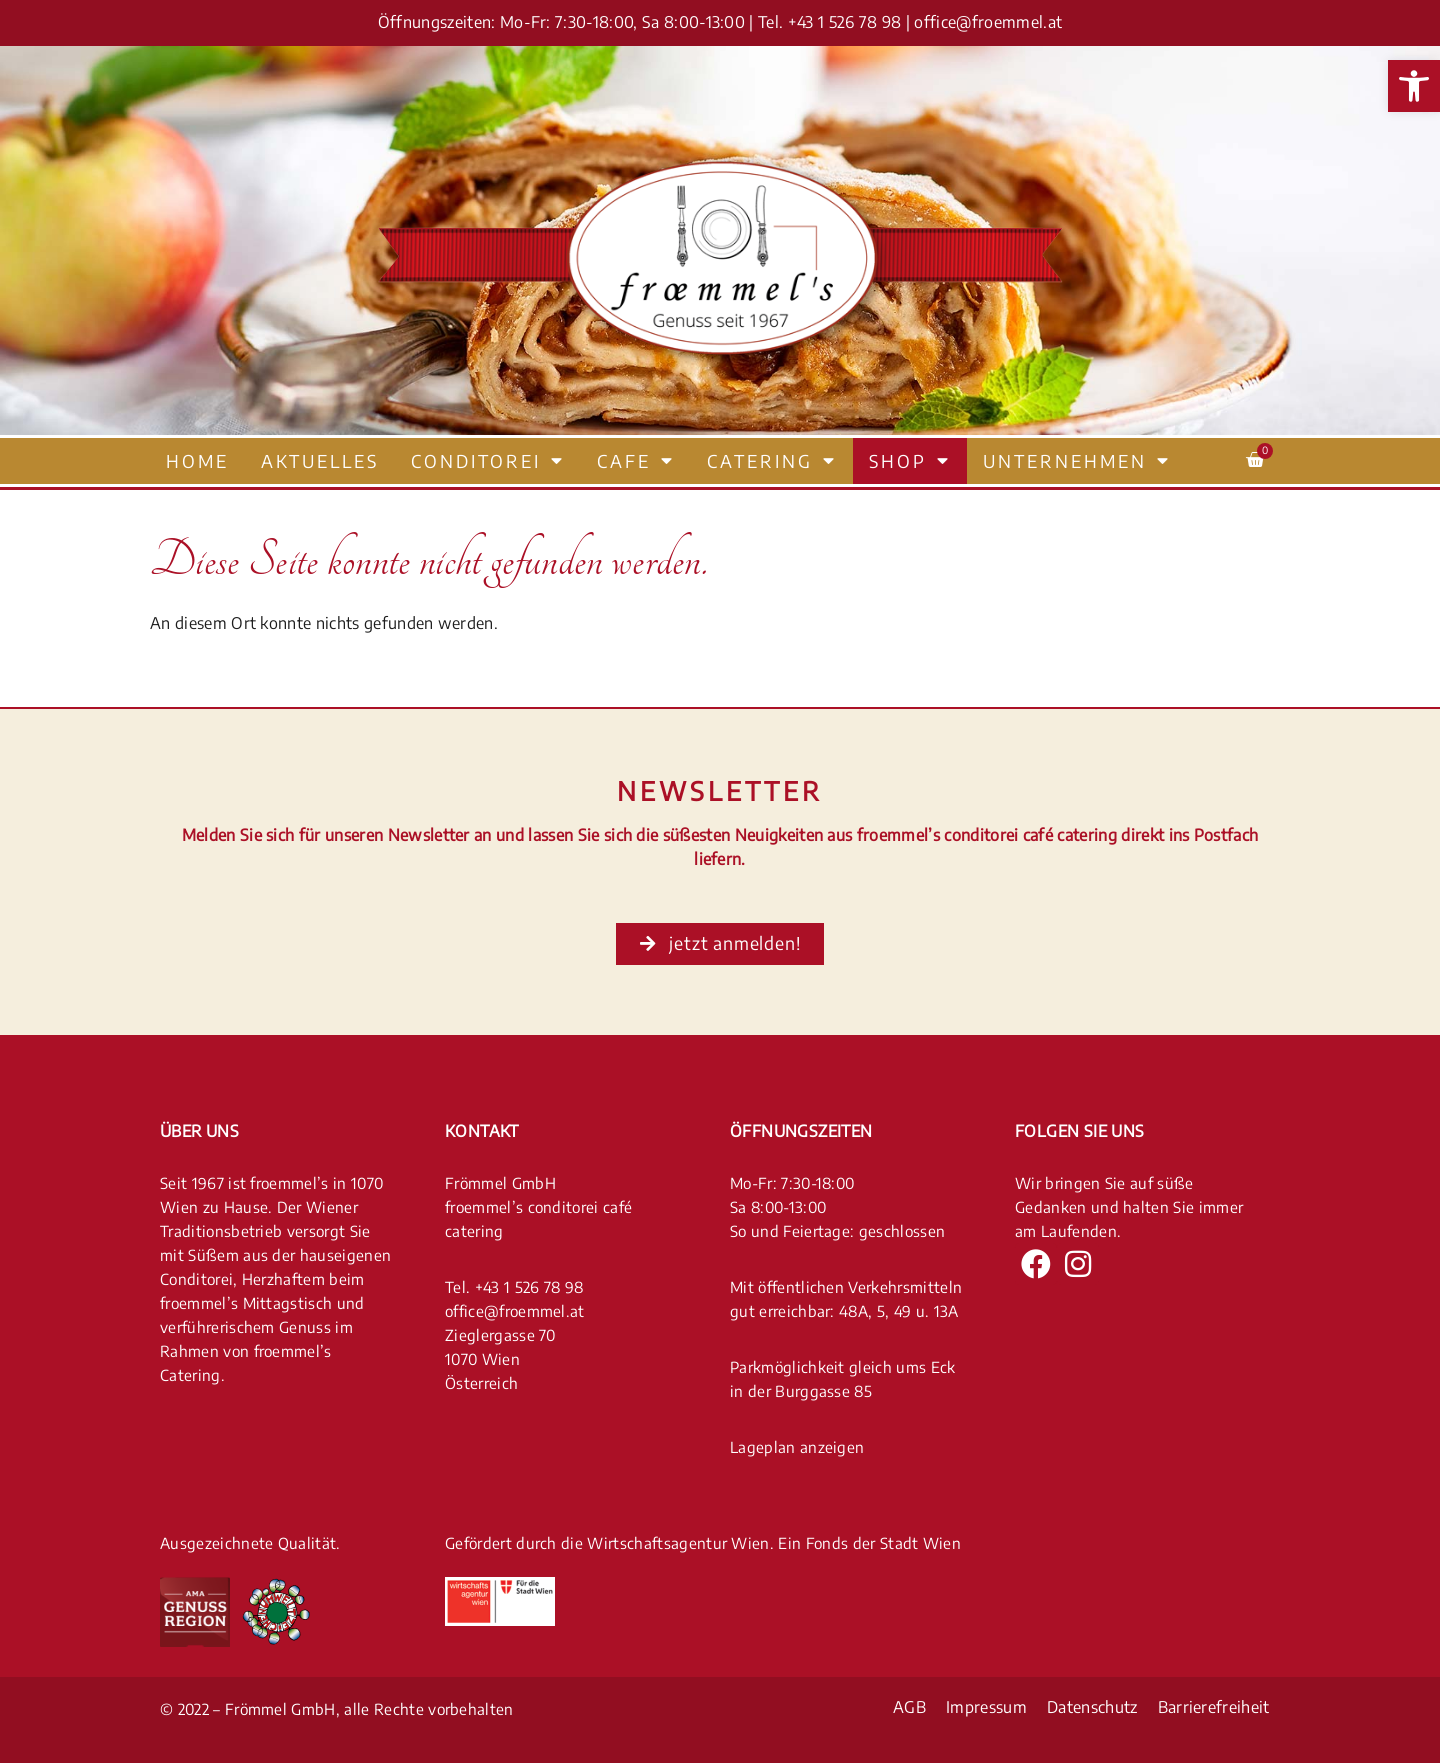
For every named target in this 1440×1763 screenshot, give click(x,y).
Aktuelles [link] (320, 461)
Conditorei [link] (488, 461)
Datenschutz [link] (1092, 1707)
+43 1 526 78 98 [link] (845, 22)
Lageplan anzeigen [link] (797, 1446)
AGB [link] (909, 1707)
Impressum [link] (986, 1707)
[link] (1414, 86)
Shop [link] (910, 461)
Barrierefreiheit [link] (1214, 1707)
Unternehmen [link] (1077, 461)
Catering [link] (772, 461)
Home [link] (197, 461)
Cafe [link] (636, 461)
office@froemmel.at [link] (988, 22)
